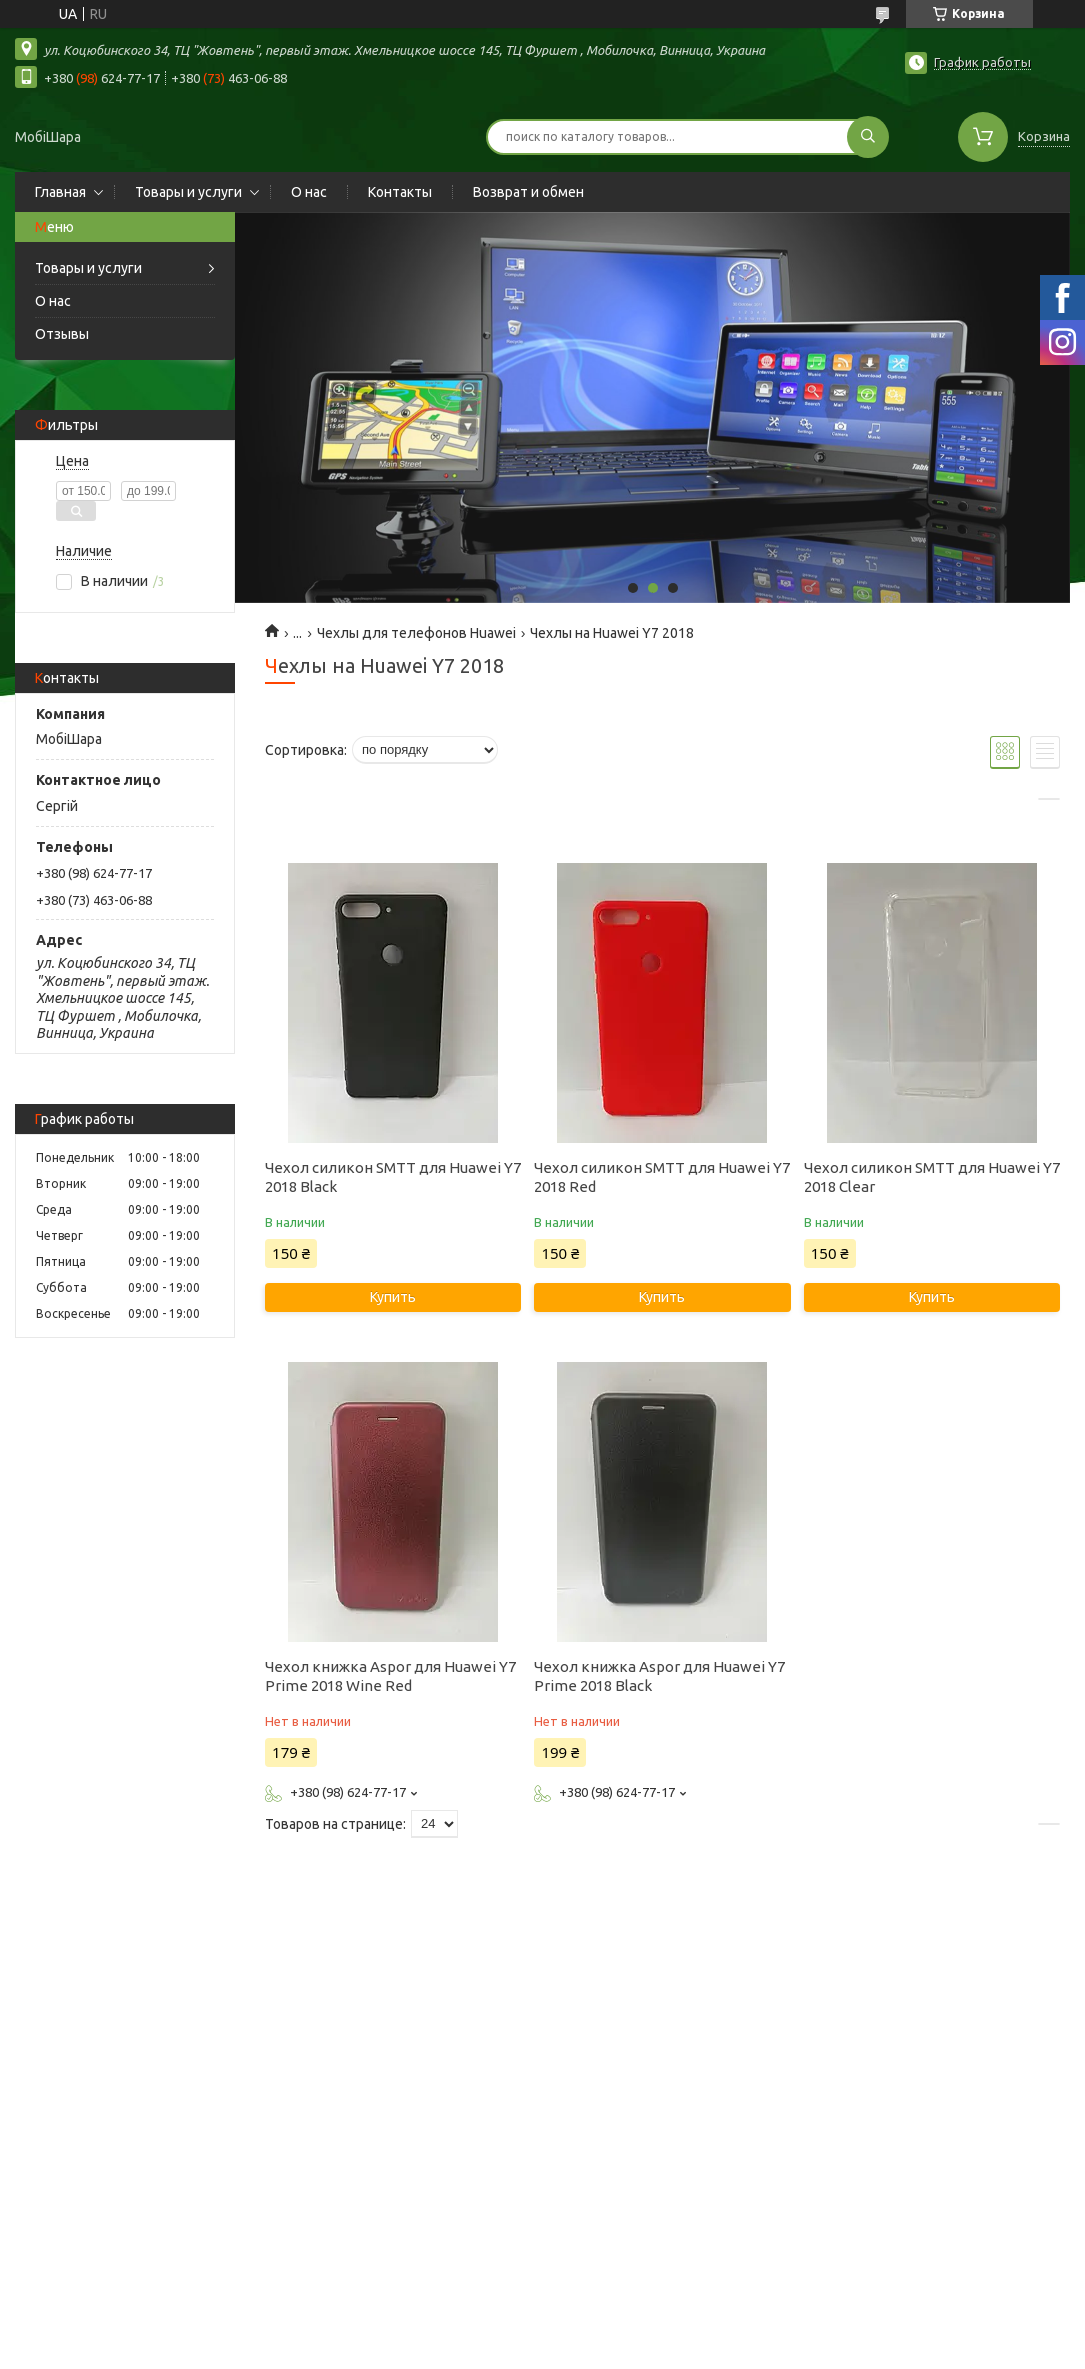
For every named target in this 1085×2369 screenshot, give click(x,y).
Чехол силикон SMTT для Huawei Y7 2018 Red (662, 1177)
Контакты (400, 192)
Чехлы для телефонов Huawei (416, 633)
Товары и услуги (188, 192)
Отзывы (62, 334)
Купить (393, 1297)
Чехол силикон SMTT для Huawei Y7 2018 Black (393, 1177)
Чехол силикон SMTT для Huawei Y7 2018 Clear (932, 1177)
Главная (60, 192)
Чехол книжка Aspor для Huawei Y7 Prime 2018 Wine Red (390, 1676)
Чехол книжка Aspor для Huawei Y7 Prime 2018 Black (659, 1676)
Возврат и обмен (528, 192)
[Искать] (868, 137)
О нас (309, 192)
